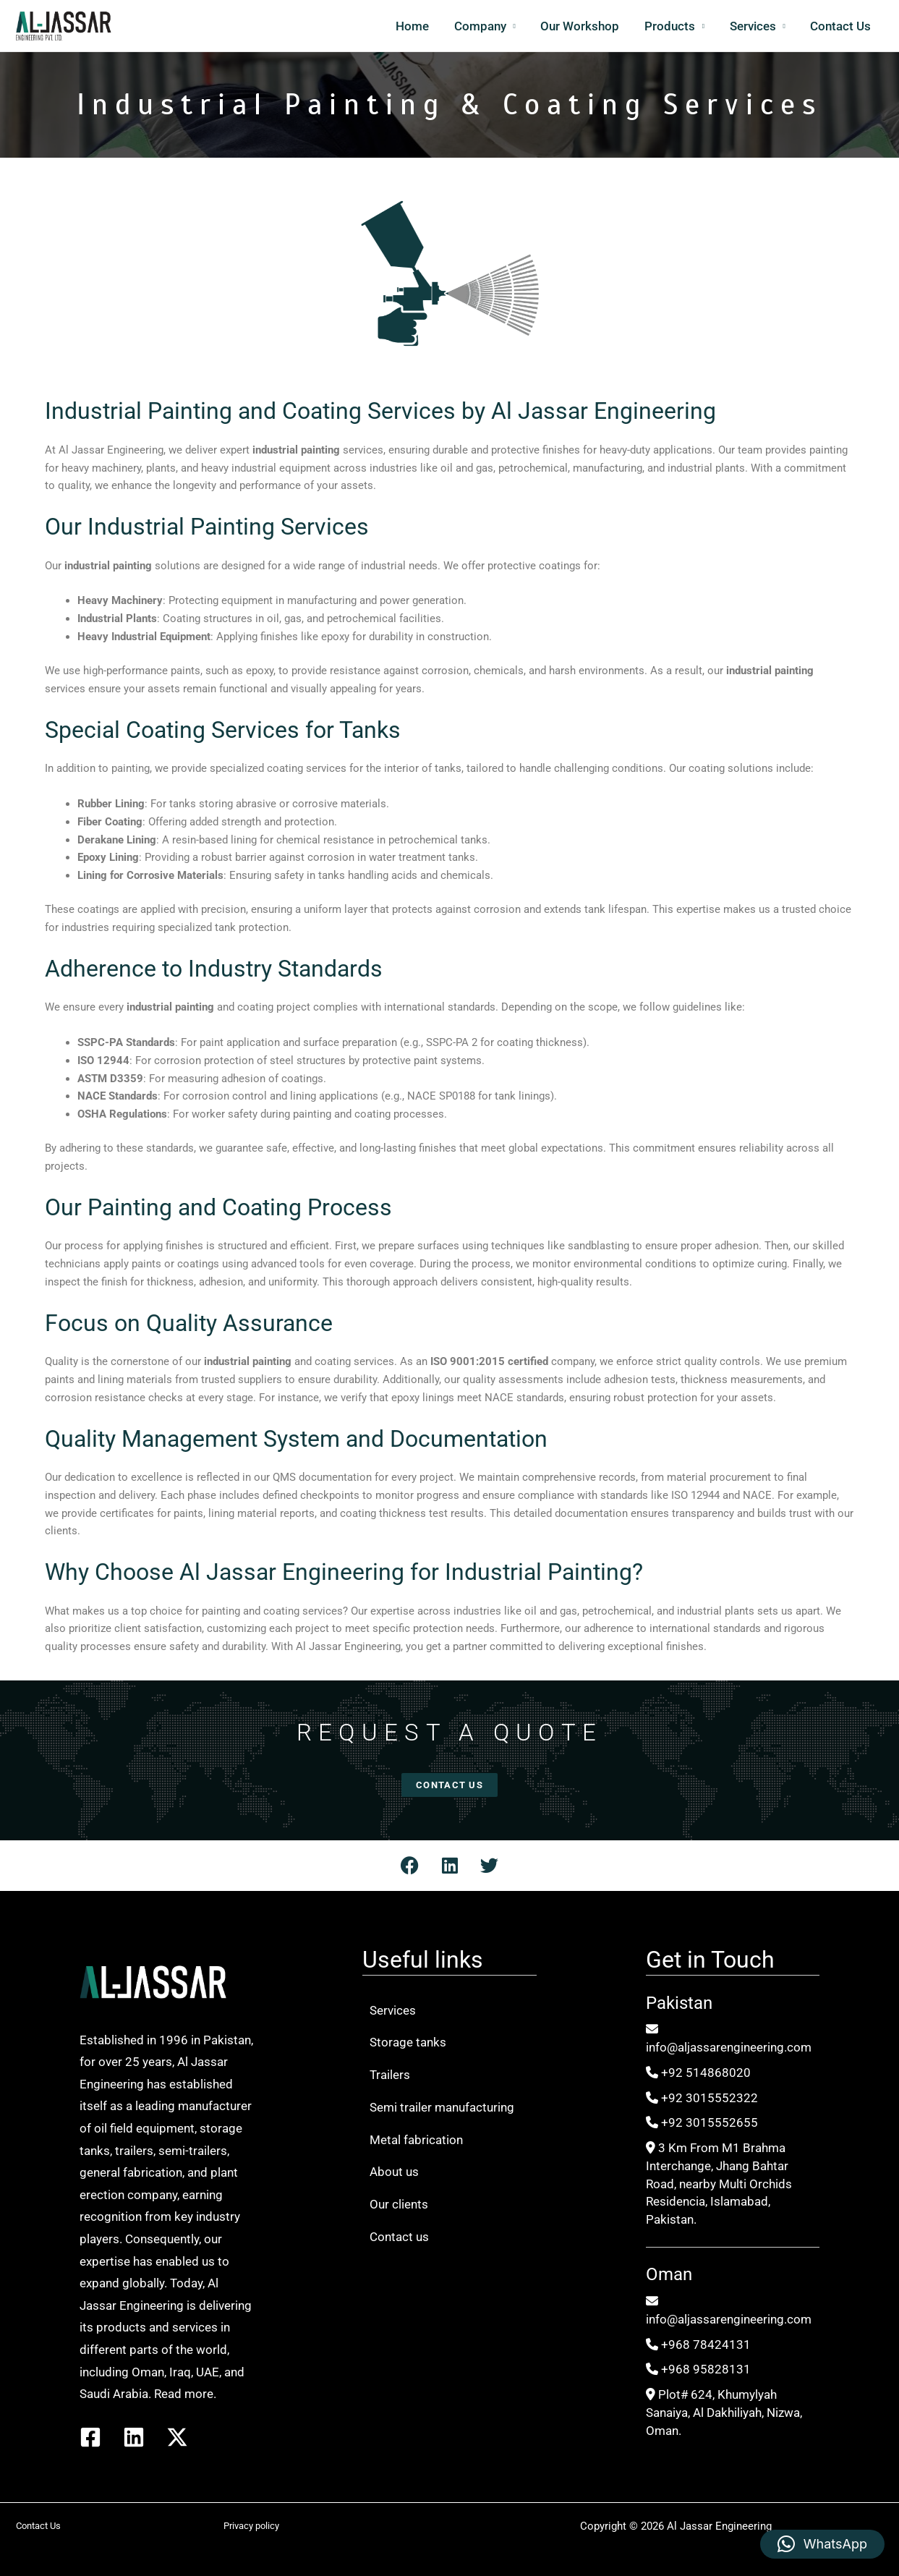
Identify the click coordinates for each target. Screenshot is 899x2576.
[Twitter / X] (177, 2437)
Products (670, 26)
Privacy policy (251, 2525)
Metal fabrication (416, 2140)
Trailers (390, 2074)
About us (394, 2171)
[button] (822, 2544)
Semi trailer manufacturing (442, 2107)
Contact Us (841, 26)
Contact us (399, 2236)
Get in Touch (710, 1959)
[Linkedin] (134, 2437)
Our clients (399, 2204)
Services (753, 26)
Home (414, 26)
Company (482, 26)
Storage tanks (408, 2042)
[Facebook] (90, 2437)
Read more (183, 2393)
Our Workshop (581, 26)
